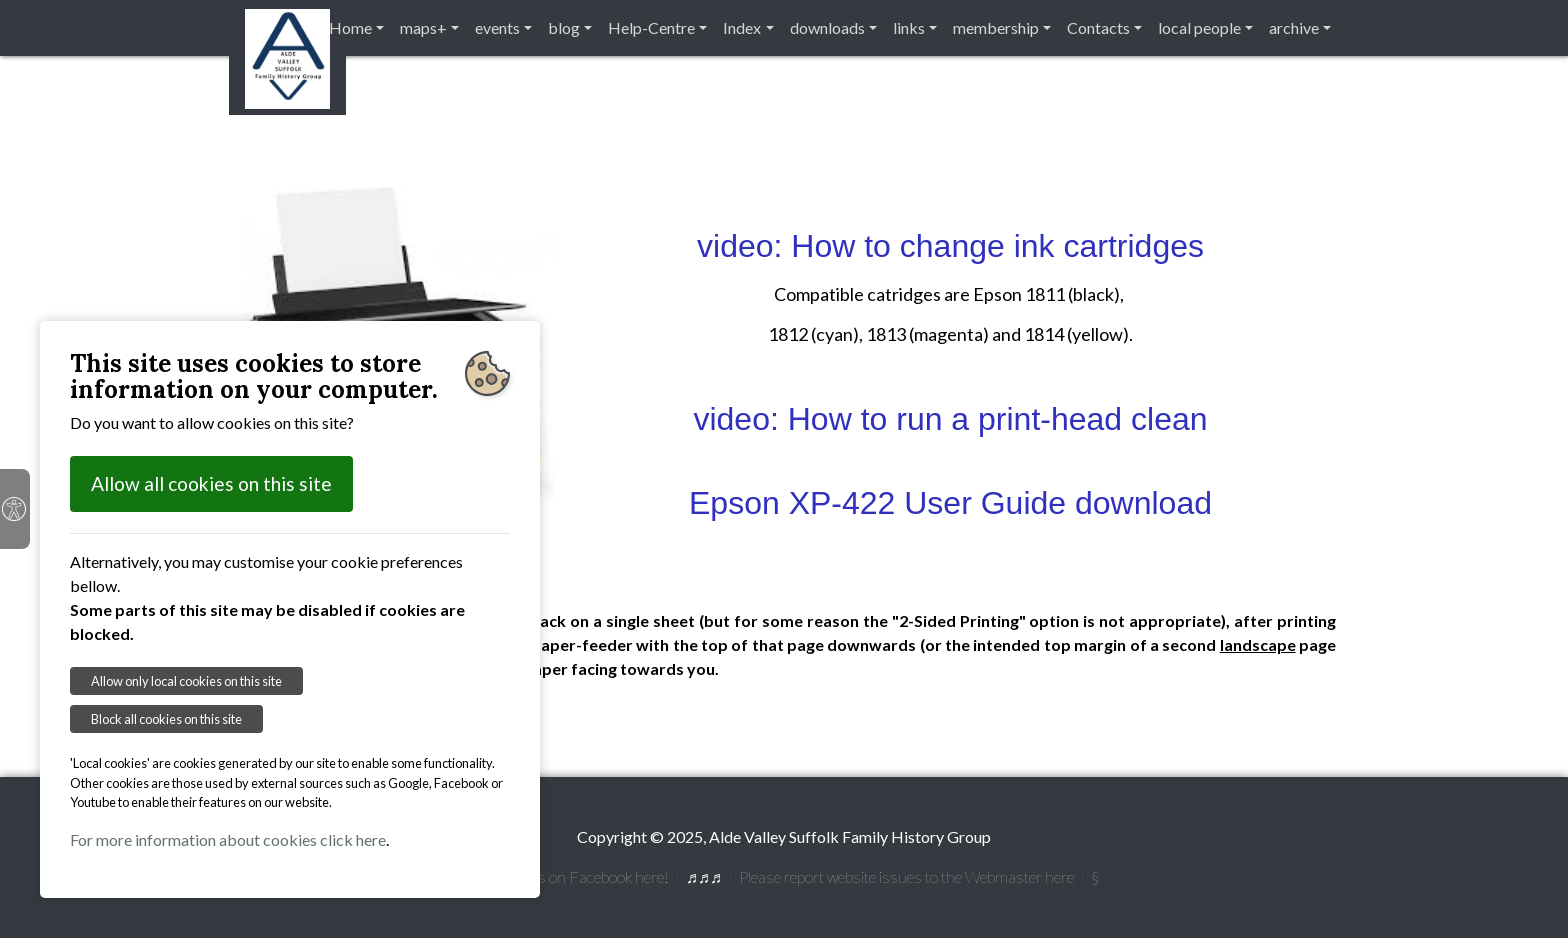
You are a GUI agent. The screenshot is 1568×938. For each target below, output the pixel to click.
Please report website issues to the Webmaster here (906, 876)
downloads (827, 27)
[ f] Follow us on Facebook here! (566, 876)
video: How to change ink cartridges (950, 246)
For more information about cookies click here (228, 839)
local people (1199, 27)
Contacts (1098, 27)
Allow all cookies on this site (211, 483)
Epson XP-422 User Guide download (950, 503)
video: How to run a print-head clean (950, 419)
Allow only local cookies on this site (186, 681)
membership (996, 27)
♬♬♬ (704, 876)
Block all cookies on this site (166, 719)
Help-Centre (651, 27)
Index (742, 27)
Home (350, 27)
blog (564, 27)
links (909, 27)
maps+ (423, 27)
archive (1294, 27)
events (497, 27)
